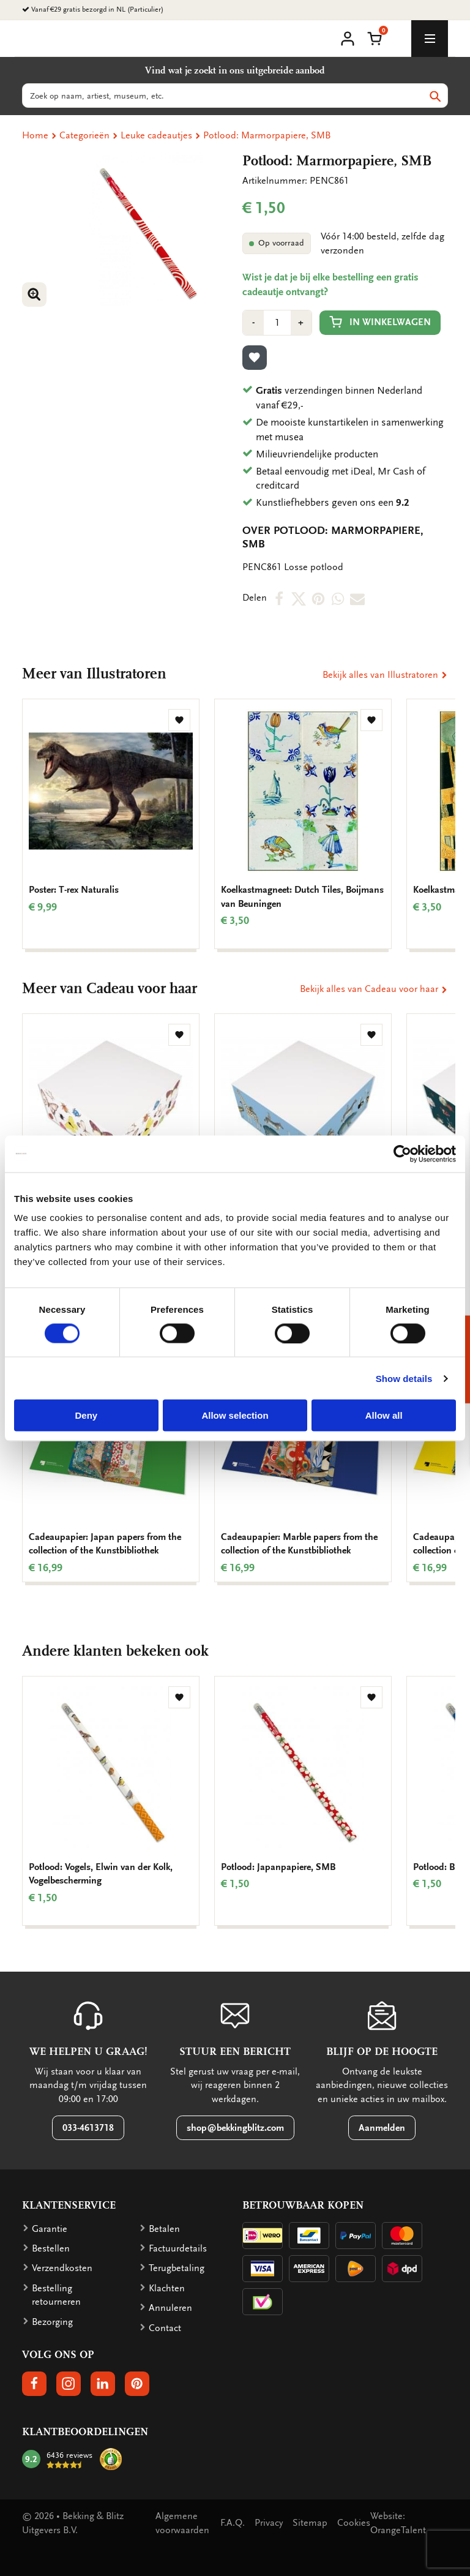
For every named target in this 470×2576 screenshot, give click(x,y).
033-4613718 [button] (88, 2127)
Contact (165, 2328)
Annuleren (170, 2307)
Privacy (269, 2522)
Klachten (167, 2288)
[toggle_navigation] (429, 38)
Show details (404, 1378)
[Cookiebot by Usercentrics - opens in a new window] (402, 1153)
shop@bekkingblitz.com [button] (235, 2127)
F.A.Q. (232, 2522)
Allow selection (234, 1415)
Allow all (384, 1415)
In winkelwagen (380, 321)
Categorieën (84, 135)
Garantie (49, 2228)
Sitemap (310, 2522)
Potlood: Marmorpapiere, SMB (266, 135)
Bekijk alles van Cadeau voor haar (374, 988)
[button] (374, 37)
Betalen (164, 2228)
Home (35, 135)
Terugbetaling (176, 2268)
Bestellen (51, 2248)
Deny (86, 1415)
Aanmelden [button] (382, 2127)
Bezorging (52, 2321)
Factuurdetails (178, 2248)
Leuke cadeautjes (156, 135)
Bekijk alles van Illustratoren (385, 674)
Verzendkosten (62, 2268)
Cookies (353, 2522)
